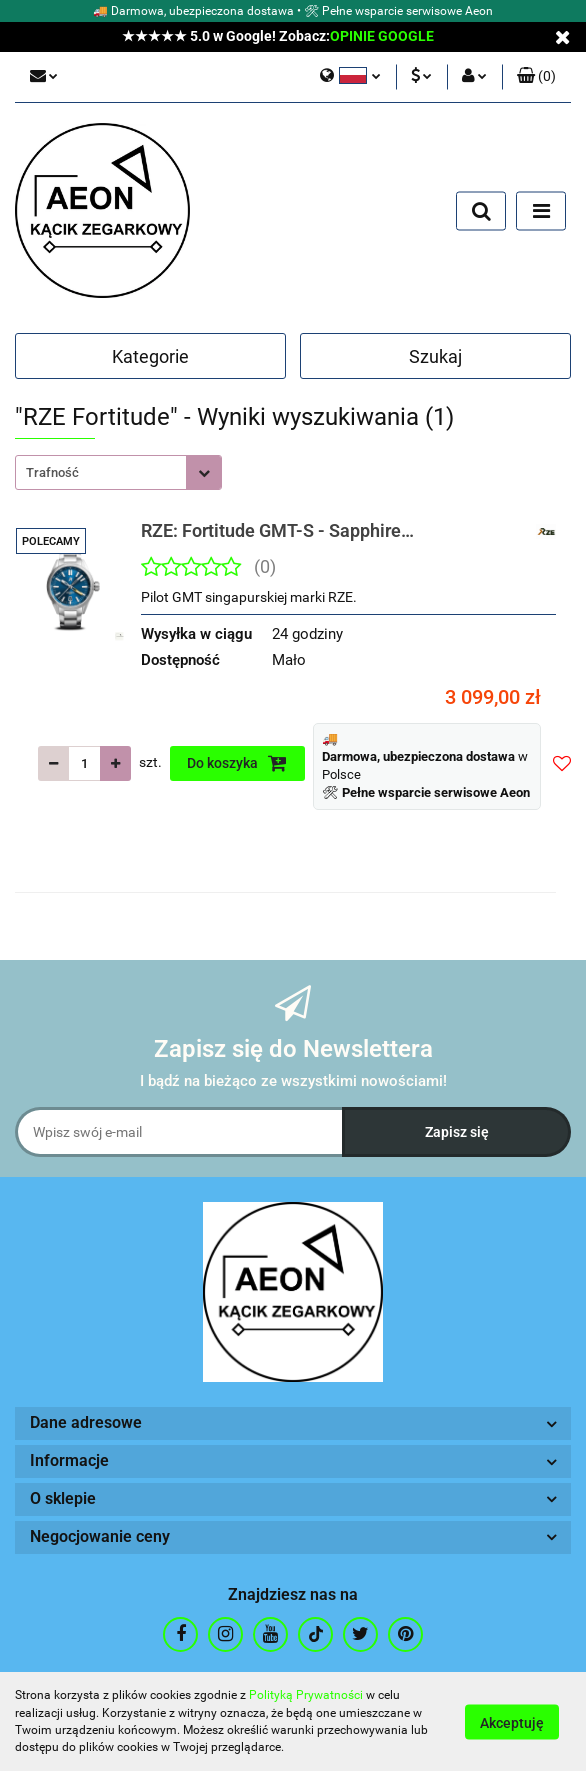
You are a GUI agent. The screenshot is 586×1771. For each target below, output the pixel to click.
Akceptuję (512, 1722)
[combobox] (118, 472)
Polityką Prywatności (306, 1695)
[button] (536, 77)
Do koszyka (237, 763)
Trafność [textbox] (52, 472)
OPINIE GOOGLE (382, 36)
